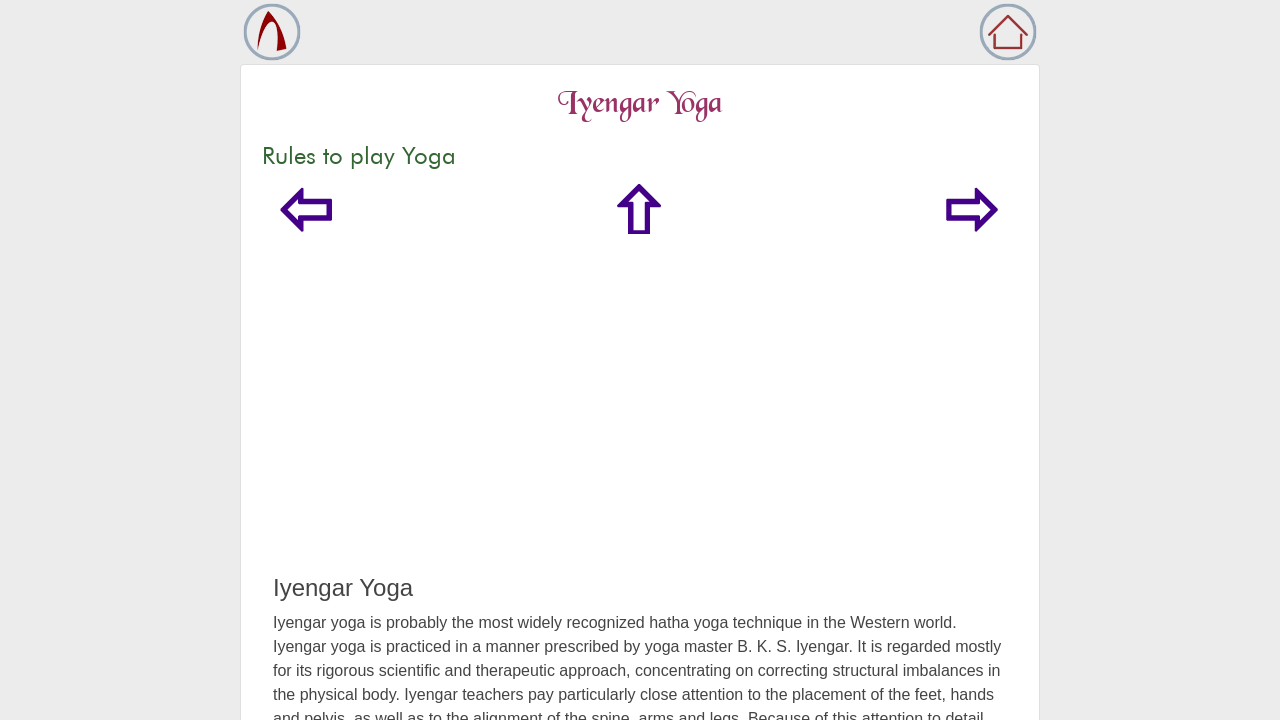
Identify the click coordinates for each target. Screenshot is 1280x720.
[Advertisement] (640, 424)
